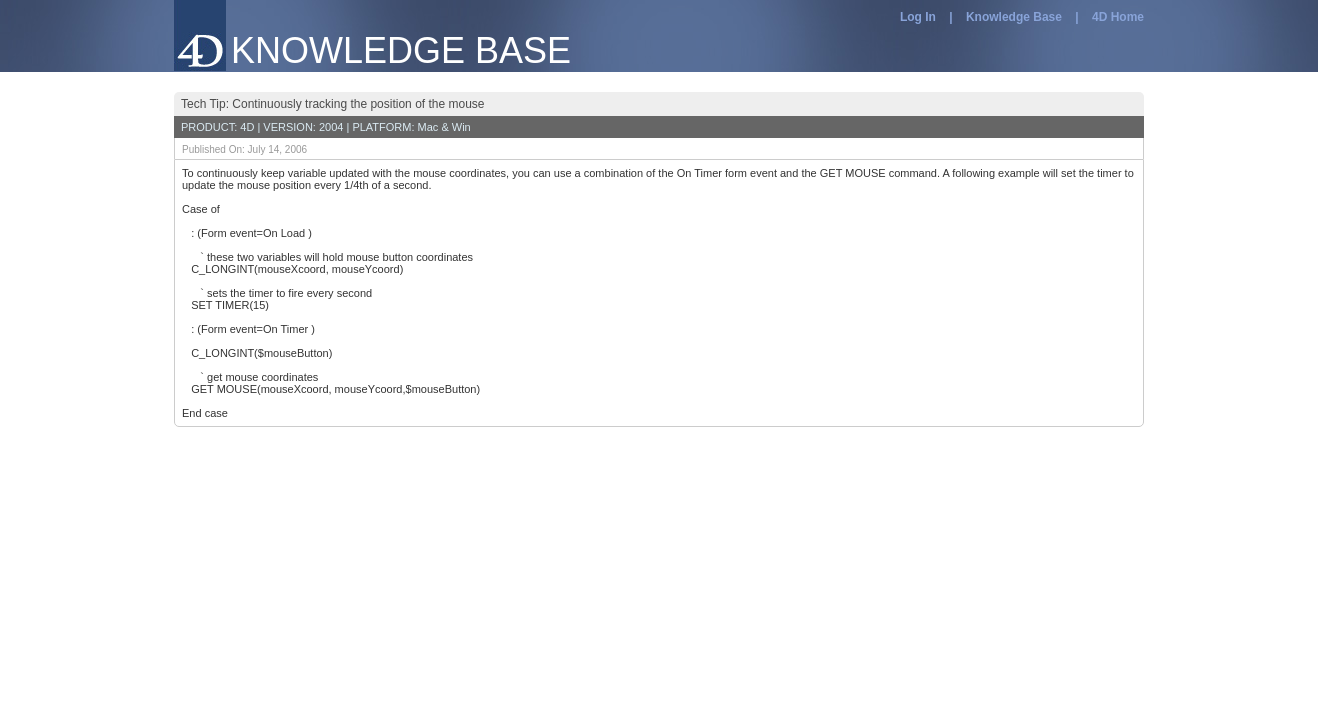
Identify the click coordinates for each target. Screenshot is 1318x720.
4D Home (1118, 17)
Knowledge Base (1014, 17)
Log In (918, 17)
